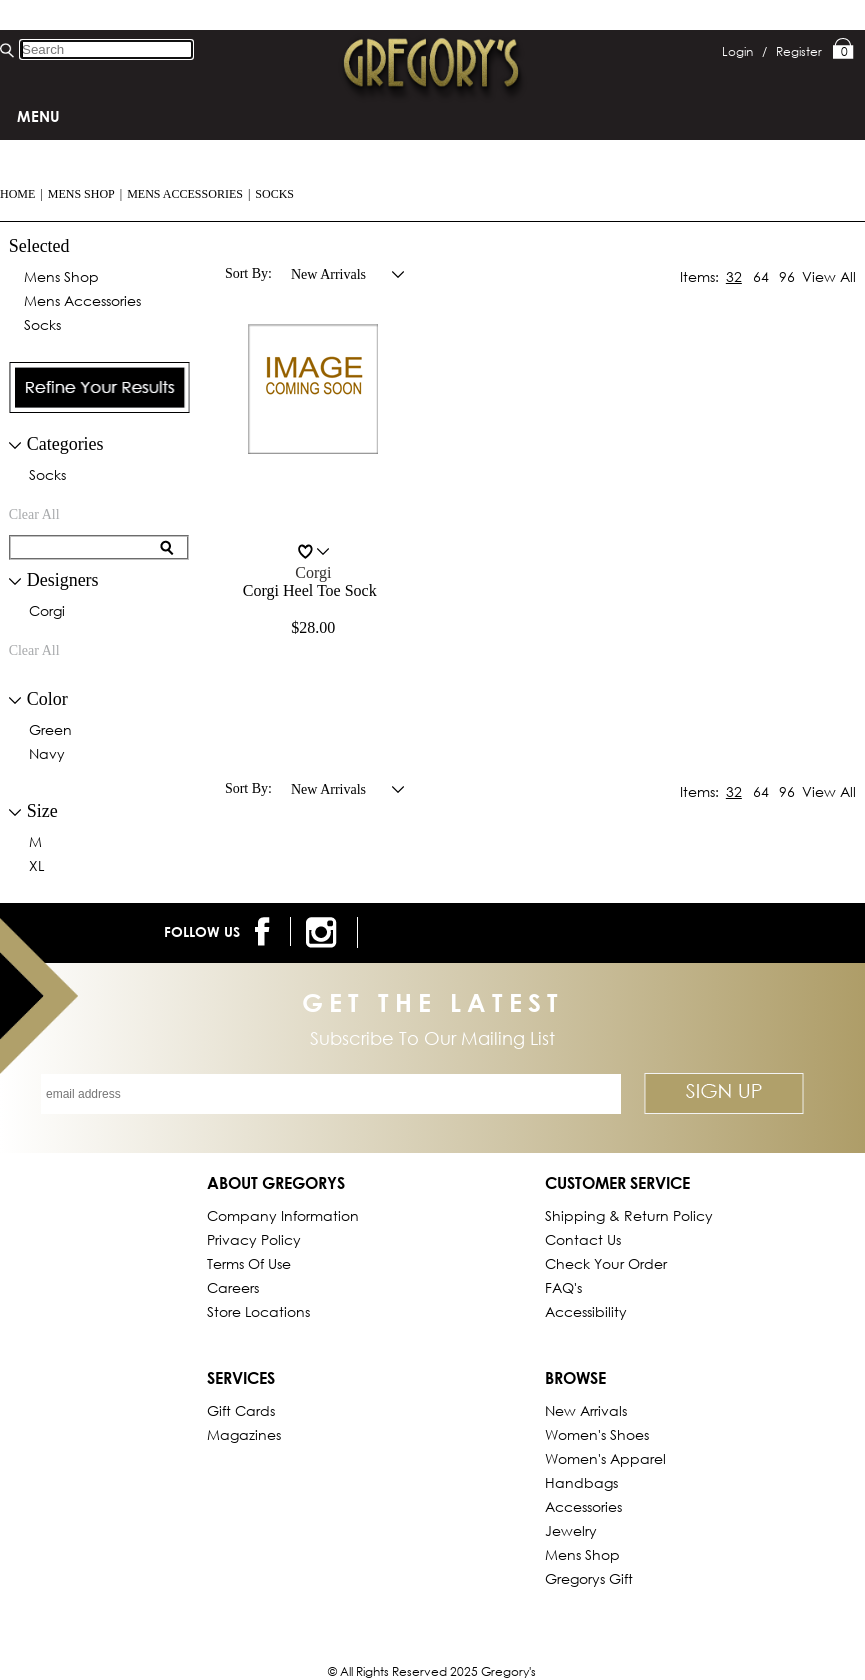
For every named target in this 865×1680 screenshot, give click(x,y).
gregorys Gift (589, 1578)
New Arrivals (586, 1410)
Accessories (583, 1506)
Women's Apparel (605, 1458)
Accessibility (586, 1311)
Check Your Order (606, 1263)
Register (799, 51)
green (50, 731)
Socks (274, 194)
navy (47, 755)
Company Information (283, 1215)
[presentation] (100, 387)
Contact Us (583, 1239)
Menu (38, 116)
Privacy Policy (254, 1239)
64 (761, 276)
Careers (233, 1287)
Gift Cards (241, 1410)
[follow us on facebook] (265, 931)
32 (734, 276)
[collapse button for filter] (15, 581)
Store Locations (258, 1311)
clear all (34, 514)
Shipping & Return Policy (629, 1215)
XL (36, 867)
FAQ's (563, 1287)
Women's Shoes (597, 1434)
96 (787, 276)
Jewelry (571, 1530)
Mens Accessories (185, 194)
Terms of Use (249, 1263)
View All (829, 276)
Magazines (244, 1434)
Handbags (581, 1482)
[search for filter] (86, 547)
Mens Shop (81, 194)
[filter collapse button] (15, 445)
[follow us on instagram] (324, 932)
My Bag (843, 50)
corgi (47, 612)
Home (17, 194)
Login (744, 51)
